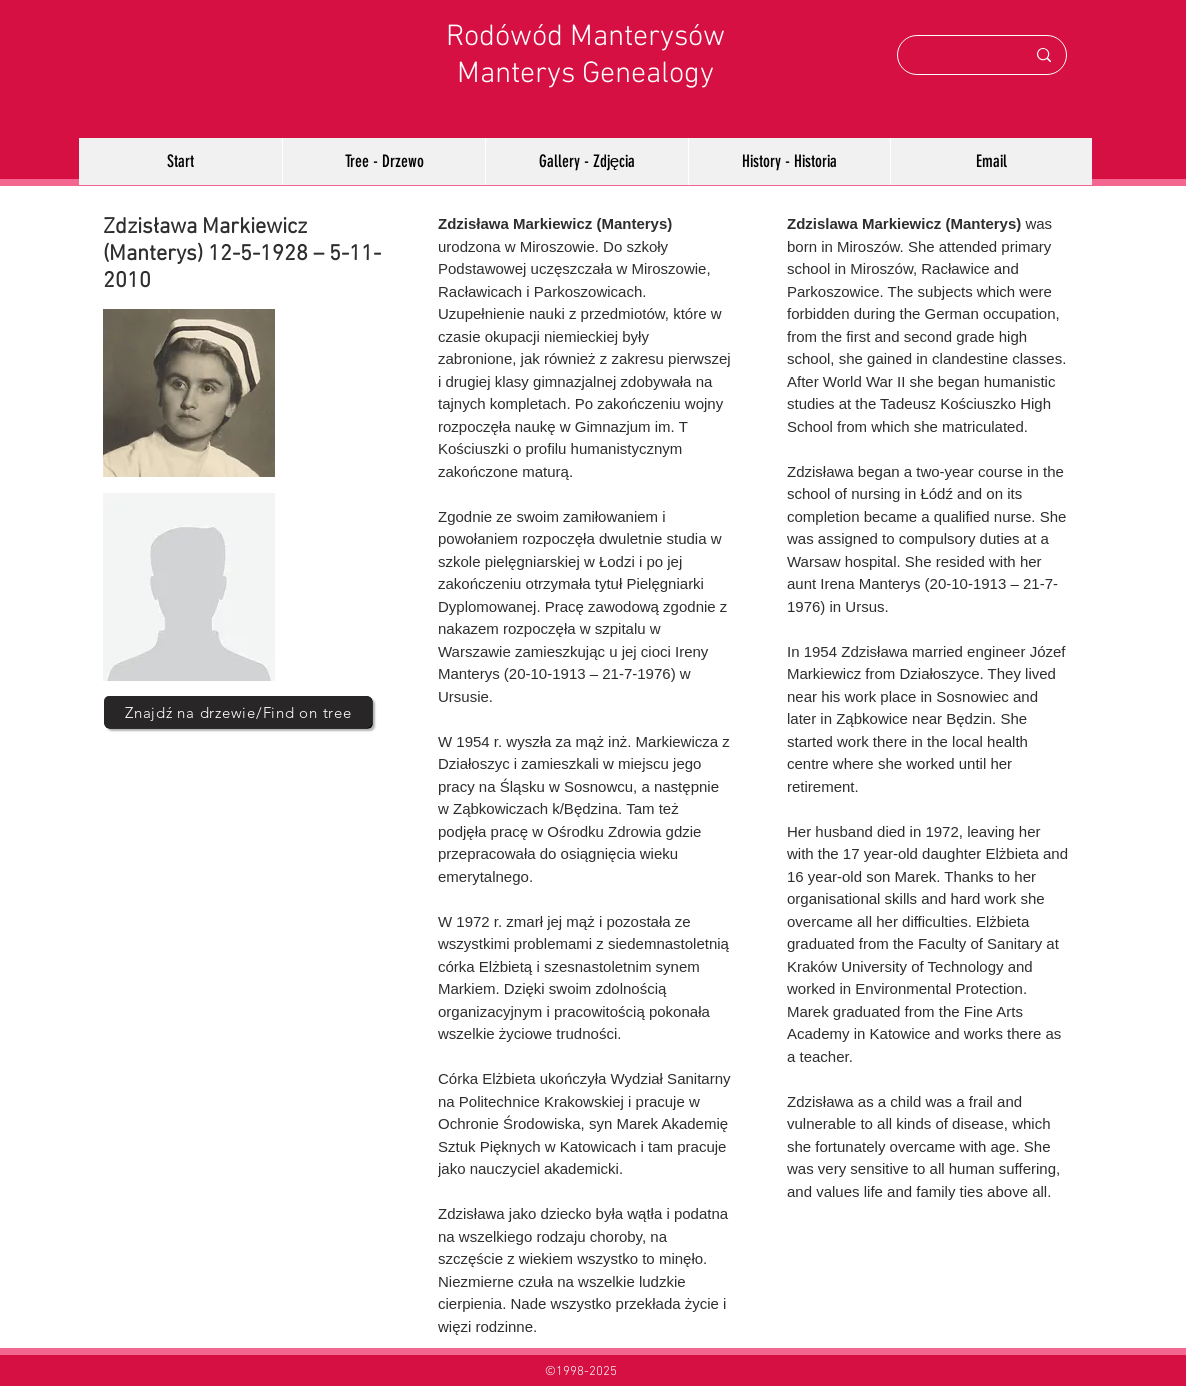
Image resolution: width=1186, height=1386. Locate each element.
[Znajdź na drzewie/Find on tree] (238, 712)
